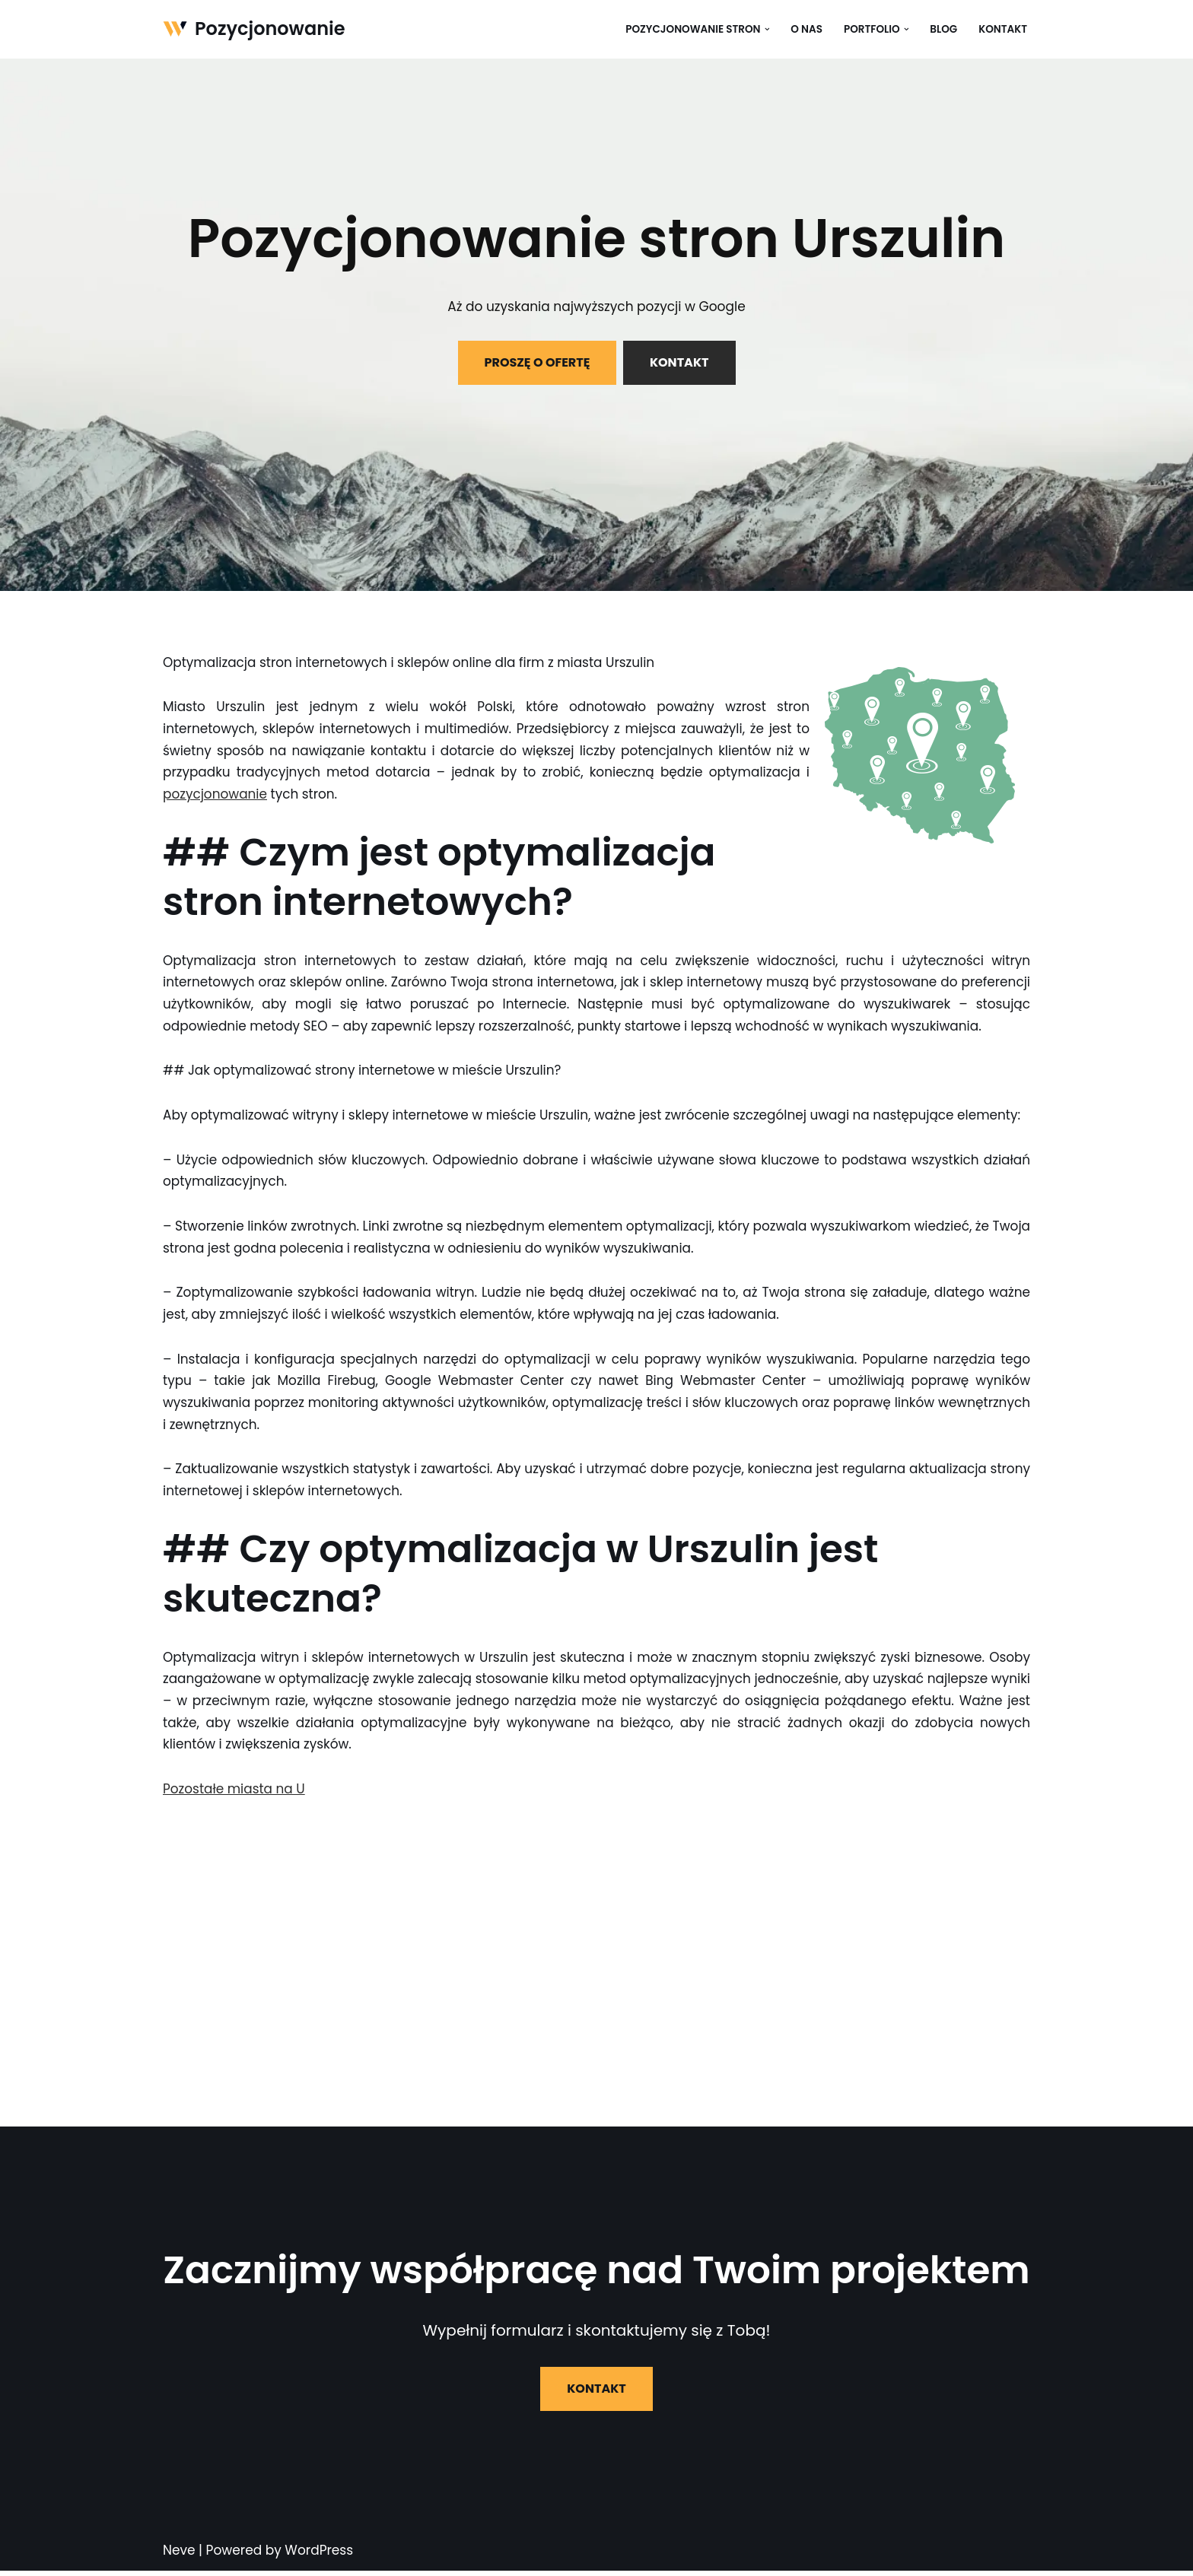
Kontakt (1002, 29)
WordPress (319, 2555)
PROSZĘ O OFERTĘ (537, 362)
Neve (179, 2555)
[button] (765, 29)
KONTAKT (679, 362)
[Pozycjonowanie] (254, 29)
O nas (806, 29)
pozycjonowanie (215, 795)
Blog (943, 29)
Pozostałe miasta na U (234, 1794)
